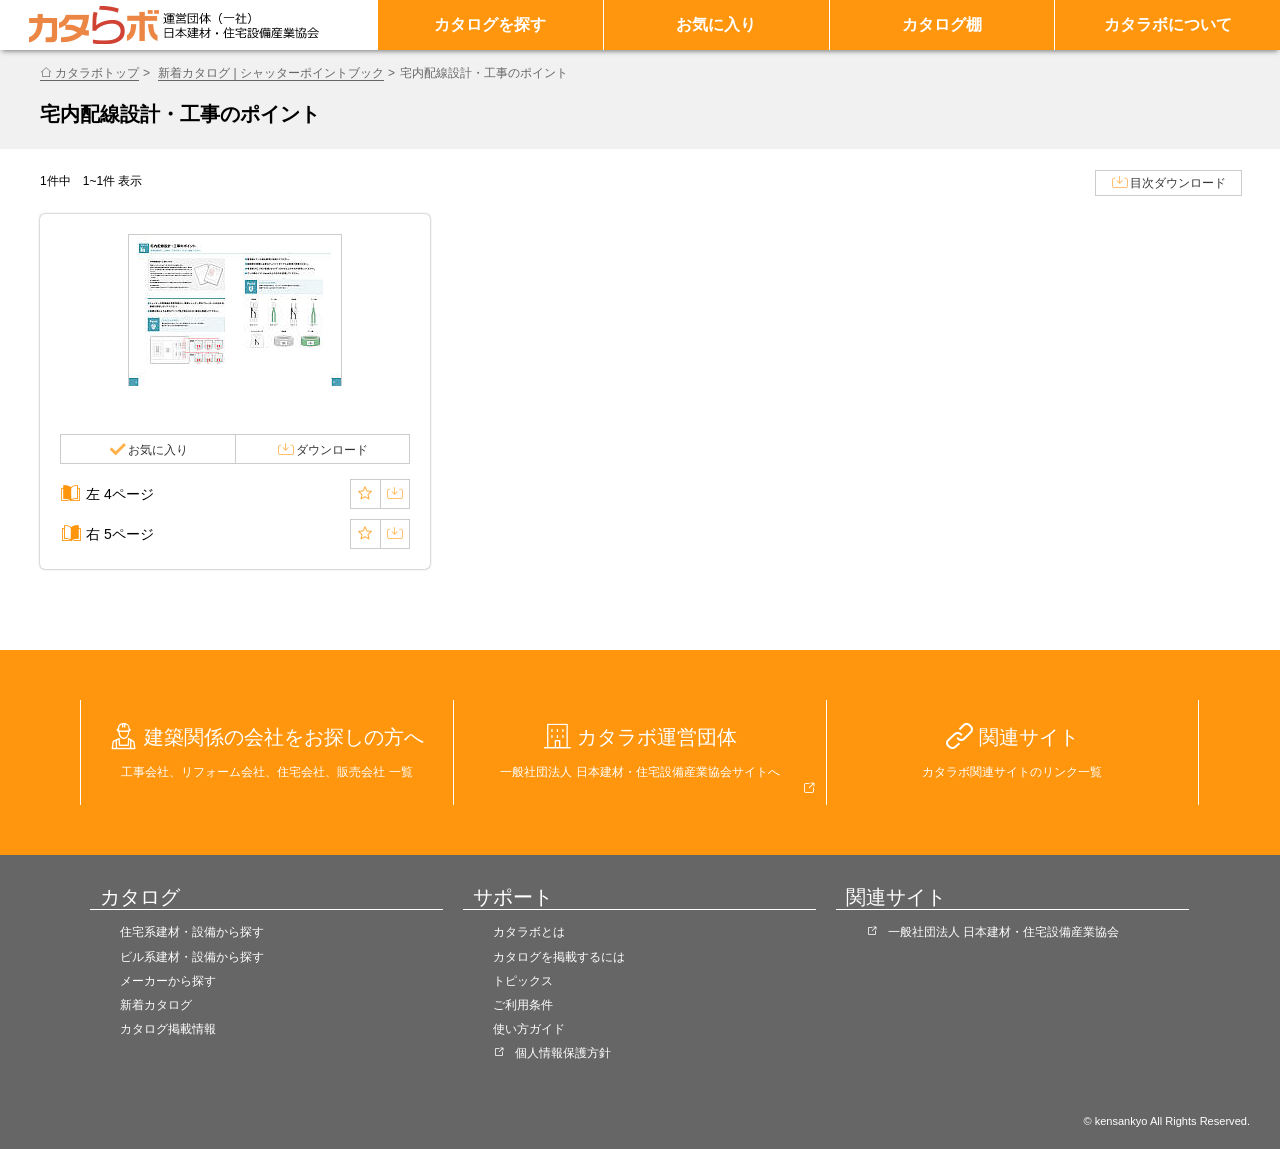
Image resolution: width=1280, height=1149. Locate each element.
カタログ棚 (942, 24)
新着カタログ (156, 1005)
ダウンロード (332, 450)
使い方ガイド (529, 1029)
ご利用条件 (523, 1005)
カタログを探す (490, 24)
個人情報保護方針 (563, 1053)
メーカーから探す (168, 981)
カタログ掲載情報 (168, 1029)
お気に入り (716, 24)
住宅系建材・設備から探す (192, 932)
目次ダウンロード (1178, 183)
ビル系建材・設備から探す (192, 957)
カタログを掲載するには (559, 957)
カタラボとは (529, 932)
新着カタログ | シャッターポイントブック (271, 73)
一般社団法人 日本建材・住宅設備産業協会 (1003, 932)
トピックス (523, 981)
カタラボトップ (97, 73)
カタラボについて (1168, 24)
